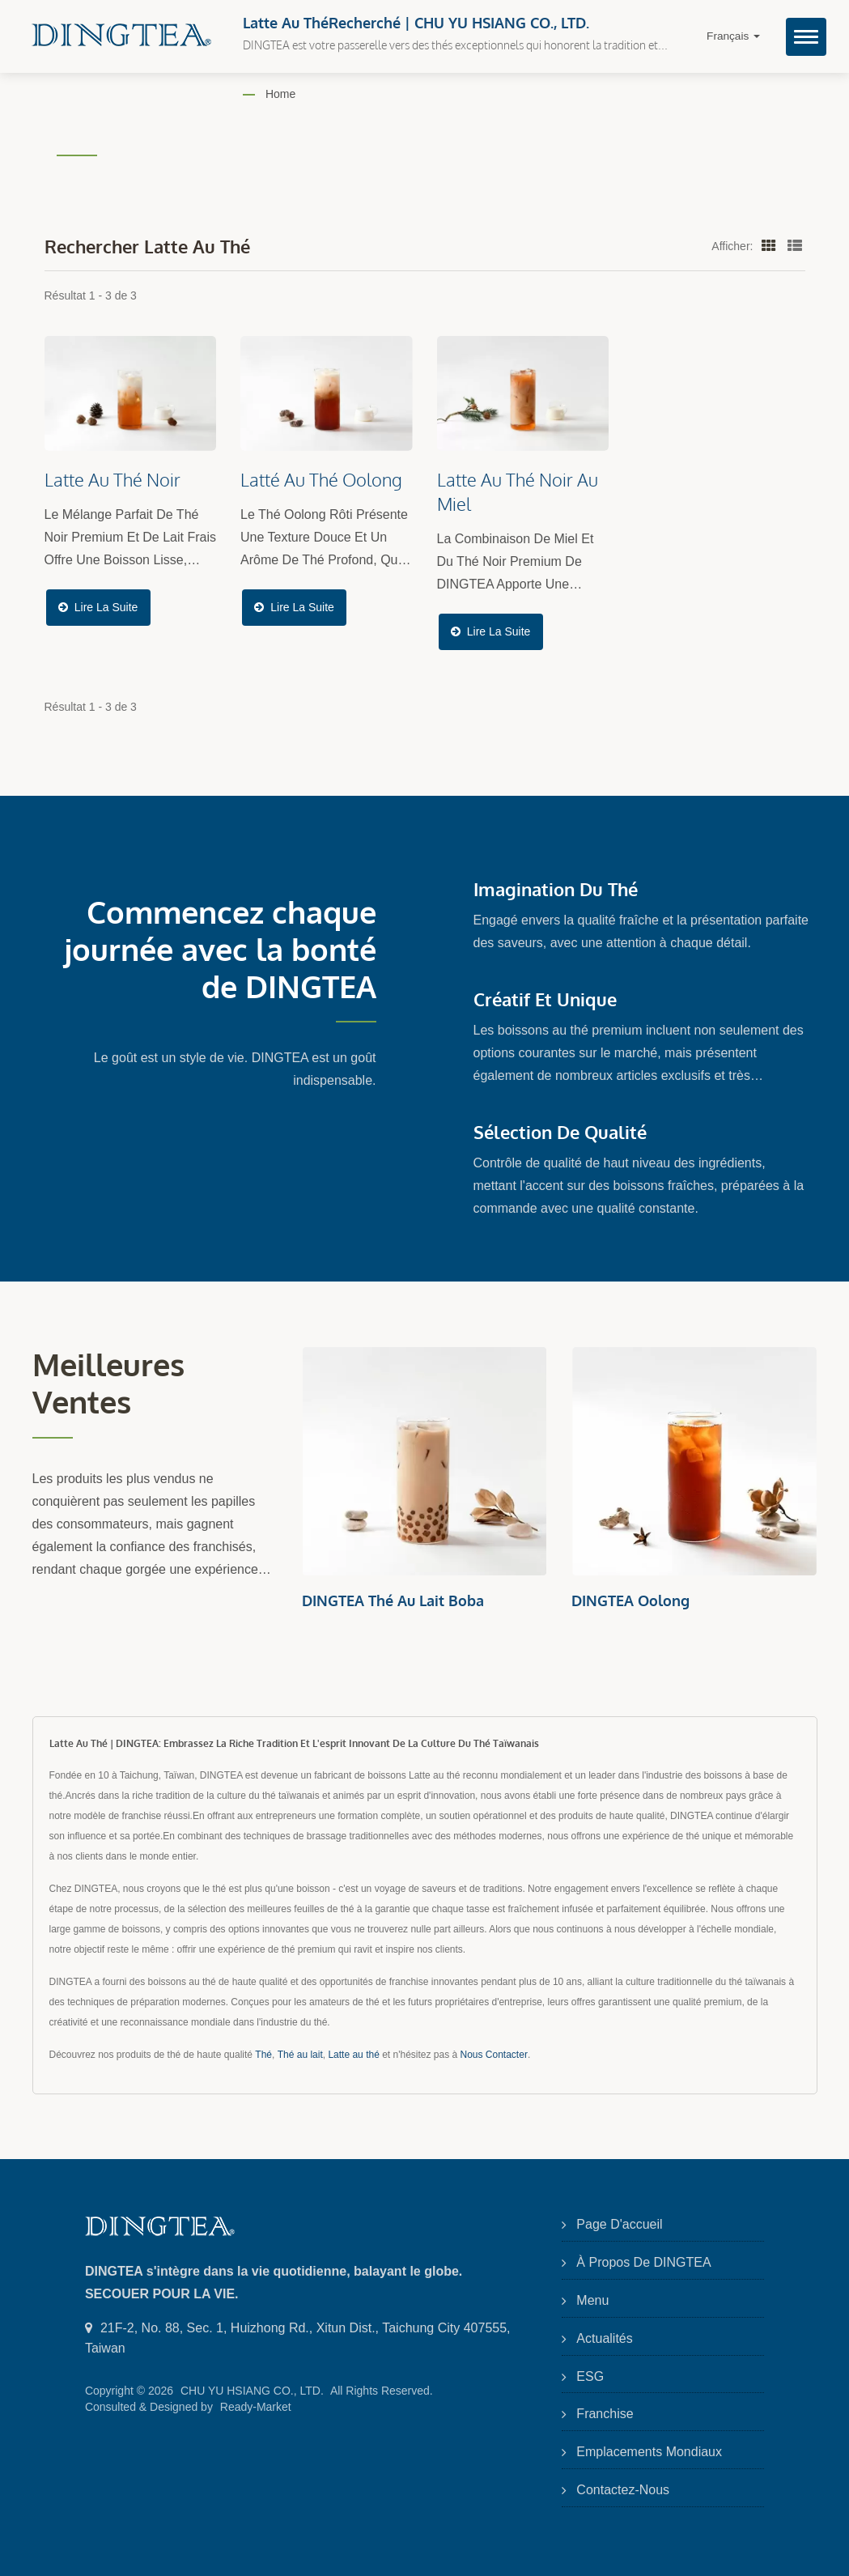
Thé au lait (300, 2054)
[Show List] (794, 245)
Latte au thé (353, 2054)
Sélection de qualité (560, 1131)
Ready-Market (255, 2406)
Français (733, 36)
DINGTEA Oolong (630, 1600)
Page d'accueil (619, 2224)
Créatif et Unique (545, 999)
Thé (263, 2054)
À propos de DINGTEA (643, 2262)
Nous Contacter (494, 2054)
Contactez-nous (622, 2490)
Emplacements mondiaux (649, 2452)
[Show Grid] (768, 245)
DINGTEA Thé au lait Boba (393, 1600)
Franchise (604, 2414)
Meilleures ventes (108, 1383)
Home (280, 93)
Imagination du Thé (555, 889)
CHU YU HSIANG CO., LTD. (252, 2390)
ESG (590, 2376)
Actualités (604, 2338)
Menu (592, 2300)
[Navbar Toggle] (806, 37)
